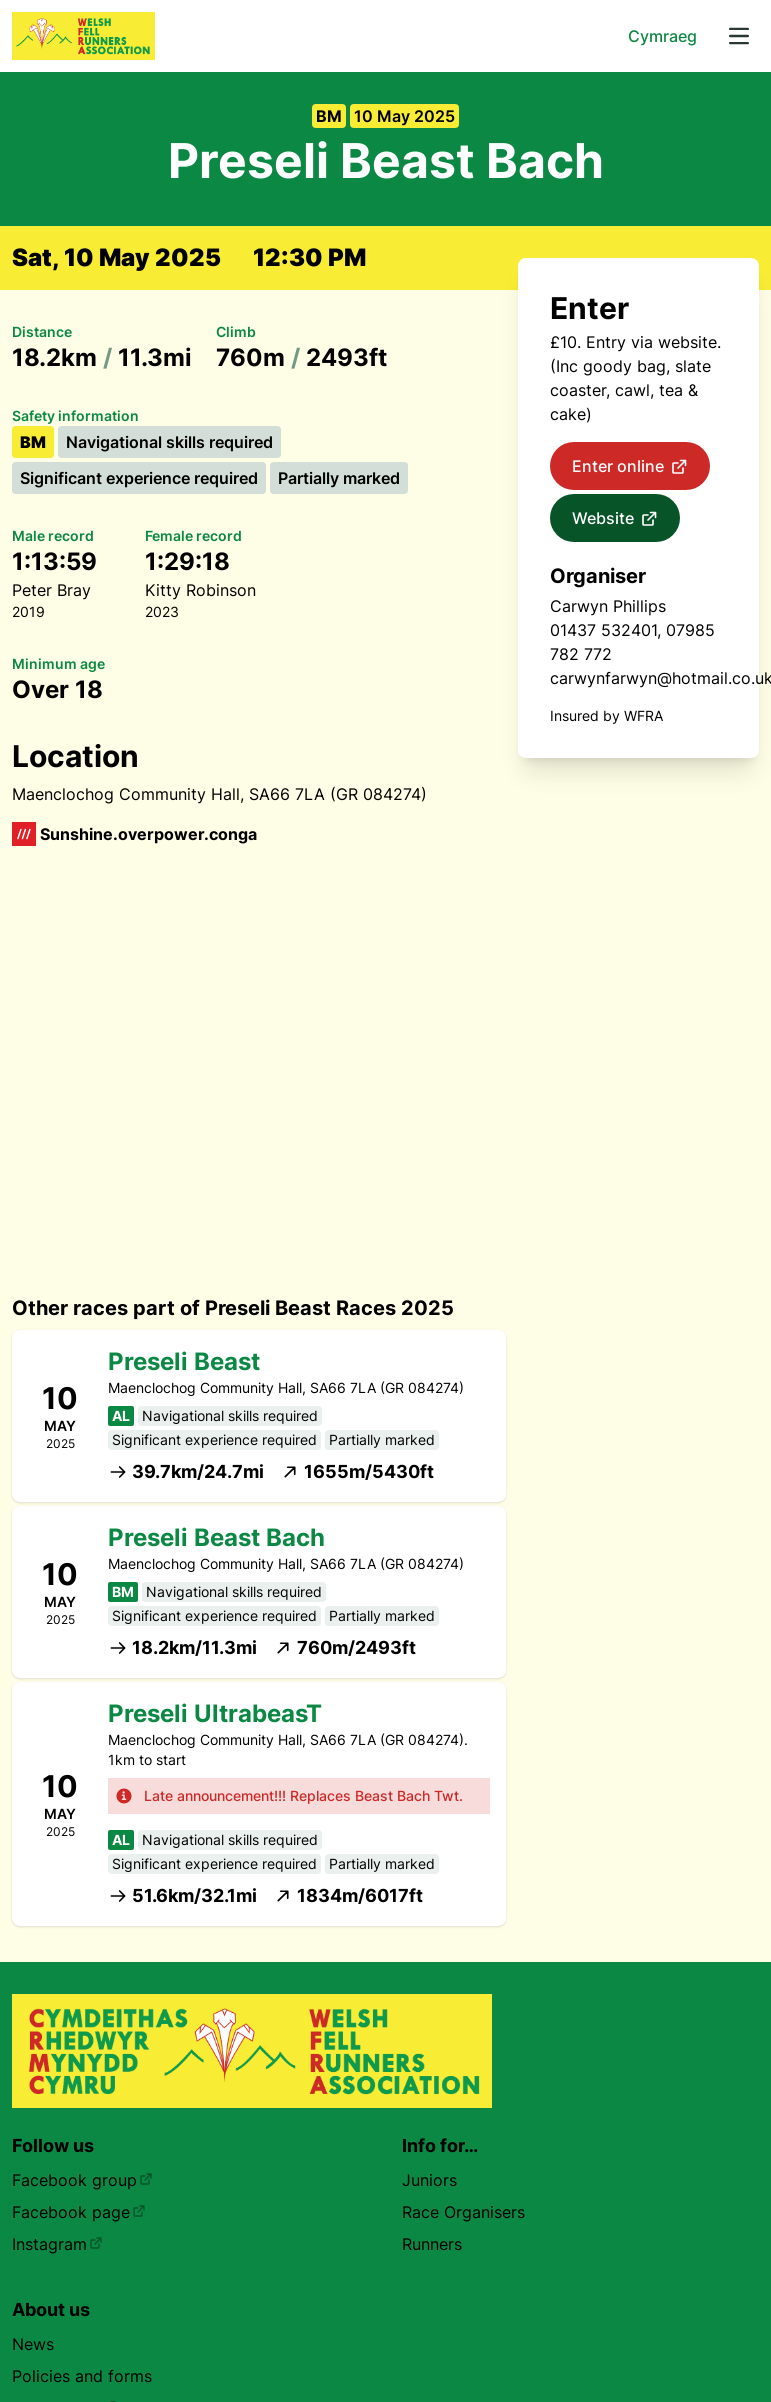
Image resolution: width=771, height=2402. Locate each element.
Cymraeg (662, 36)
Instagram (57, 2244)
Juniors (429, 2180)
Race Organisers (463, 2212)
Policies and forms (82, 2376)
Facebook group (82, 2180)
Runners (432, 2244)
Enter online (630, 467)
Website (615, 519)
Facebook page (79, 2212)
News (33, 2344)
